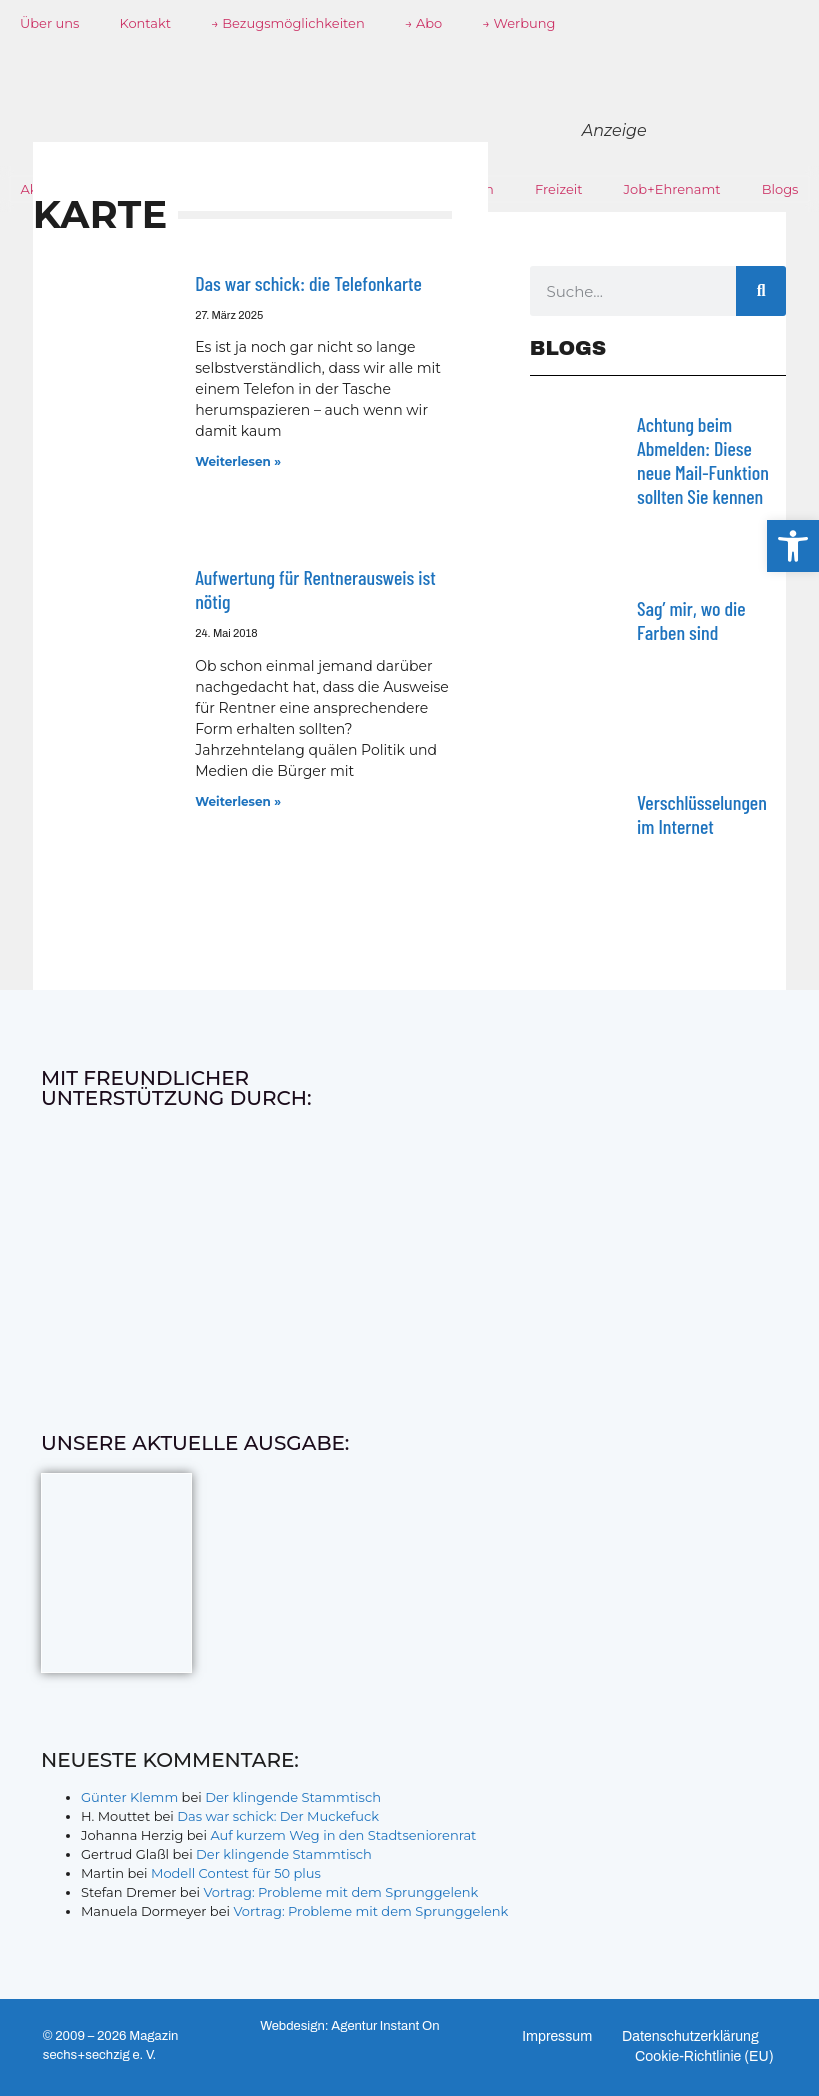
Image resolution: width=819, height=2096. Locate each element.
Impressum (557, 2036)
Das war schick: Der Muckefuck (278, 1816)
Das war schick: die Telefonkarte (308, 283)
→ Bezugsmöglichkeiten (288, 23)
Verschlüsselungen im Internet (702, 814)
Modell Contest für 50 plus (236, 1873)
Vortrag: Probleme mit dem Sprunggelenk (340, 1892)
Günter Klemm (129, 1797)
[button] (793, 546)
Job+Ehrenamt (672, 189)
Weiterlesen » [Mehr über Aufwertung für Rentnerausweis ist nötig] (238, 801)
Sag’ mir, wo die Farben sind (691, 620)
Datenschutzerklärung (690, 2036)
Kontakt (145, 23)
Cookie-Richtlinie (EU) (704, 2056)
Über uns (49, 23)
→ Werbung (518, 23)
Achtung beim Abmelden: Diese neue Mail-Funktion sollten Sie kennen (703, 460)
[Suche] (761, 291)
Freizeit (559, 189)
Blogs (780, 189)
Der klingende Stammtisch (293, 1797)
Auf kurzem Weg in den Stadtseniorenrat (343, 1835)
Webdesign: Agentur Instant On (349, 2026)
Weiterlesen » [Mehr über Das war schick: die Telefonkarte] (238, 461)
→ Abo (424, 23)
